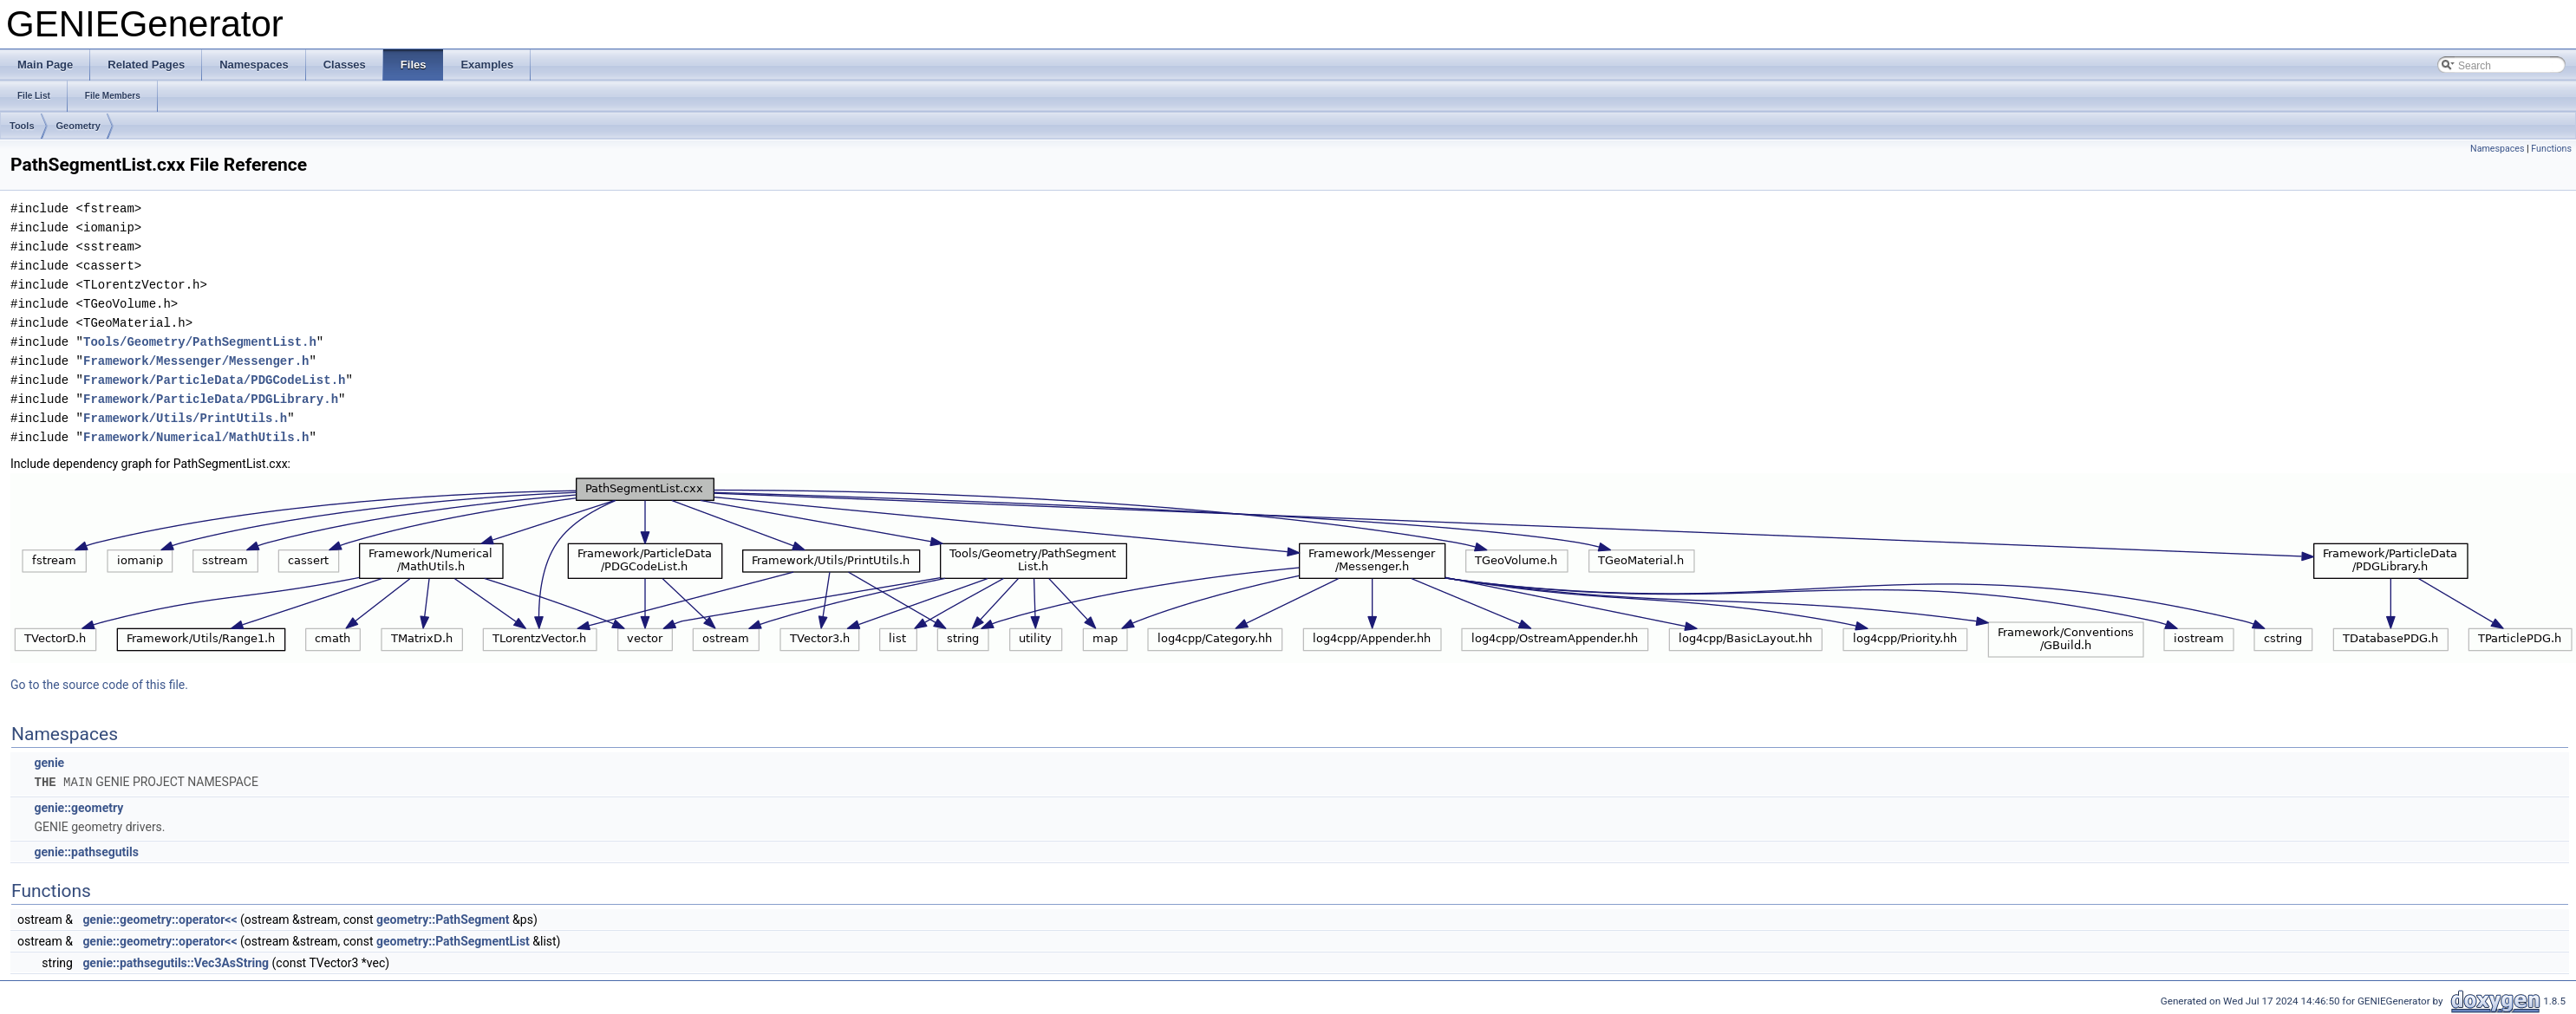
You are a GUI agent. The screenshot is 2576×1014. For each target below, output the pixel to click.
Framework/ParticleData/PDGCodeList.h (214, 380)
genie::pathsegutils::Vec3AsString (175, 962)
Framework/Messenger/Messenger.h (196, 361)
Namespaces (2497, 148)
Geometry (78, 125)
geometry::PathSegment (443, 919)
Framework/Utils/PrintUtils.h (185, 418)
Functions (2551, 148)
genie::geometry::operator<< (159, 919)
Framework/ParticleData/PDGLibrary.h (210, 399)
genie (49, 763)
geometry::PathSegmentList (453, 940)
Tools (22, 125)
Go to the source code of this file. (99, 685)
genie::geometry (78, 807)
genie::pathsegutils (86, 851)
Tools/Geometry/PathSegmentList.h (199, 342)
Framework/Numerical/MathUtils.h (196, 437)
